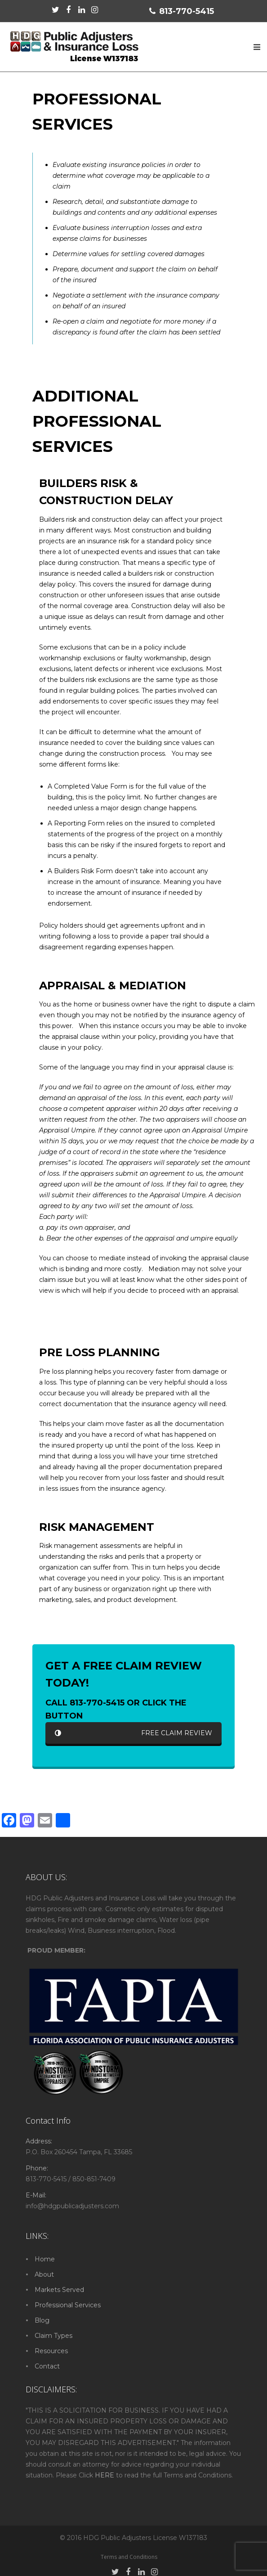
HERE (104, 2475)
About (44, 2274)
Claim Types (53, 2336)
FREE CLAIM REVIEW (133, 1733)
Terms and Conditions (129, 2557)
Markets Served (59, 2290)
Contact (47, 2366)
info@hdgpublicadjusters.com (72, 2206)
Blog (42, 2320)
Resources (51, 2351)
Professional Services (68, 2305)
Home (45, 2259)
